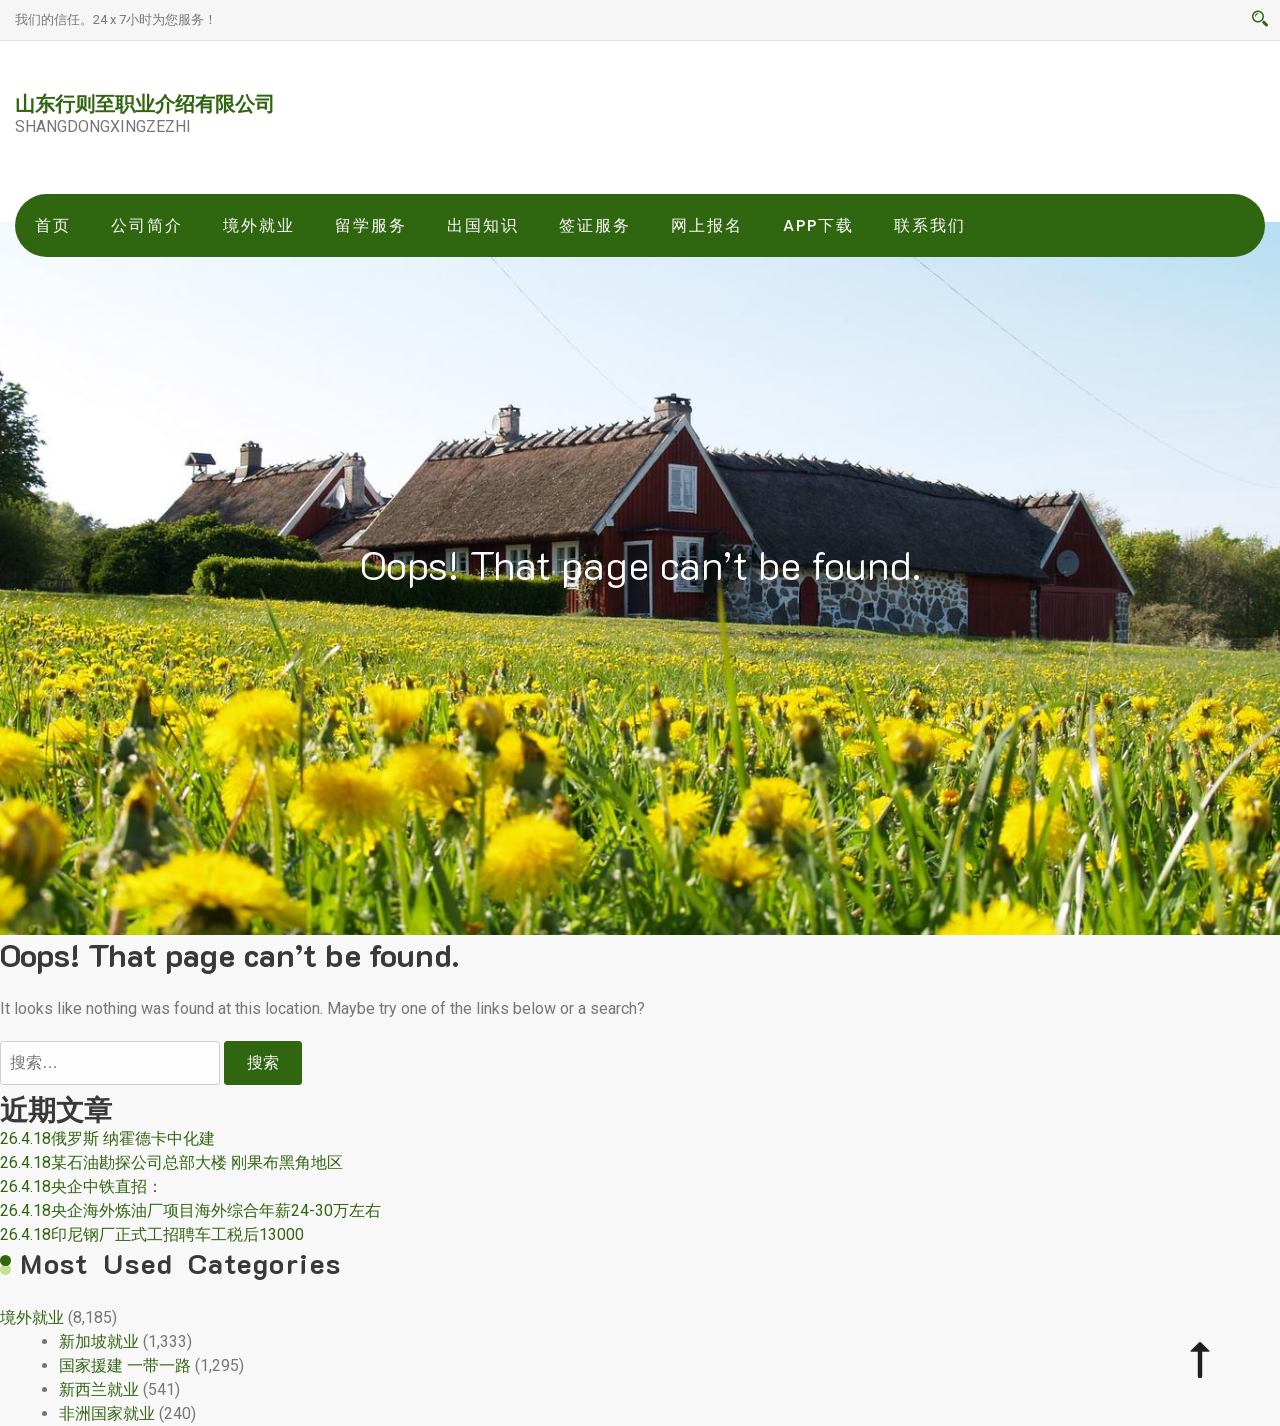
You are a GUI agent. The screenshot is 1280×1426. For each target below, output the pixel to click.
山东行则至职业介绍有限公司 (145, 103)
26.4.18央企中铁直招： (81, 1186)
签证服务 (595, 225)
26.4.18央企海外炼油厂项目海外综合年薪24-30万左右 (190, 1210)
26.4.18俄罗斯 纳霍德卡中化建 (107, 1138)
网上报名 (707, 225)
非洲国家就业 (107, 1413)
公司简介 (147, 225)
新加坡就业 (99, 1341)
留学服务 (371, 225)
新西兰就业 (99, 1389)
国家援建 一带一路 (125, 1365)
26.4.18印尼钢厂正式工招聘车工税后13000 (152, 1234)
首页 (53, 225)
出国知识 (483, 225)
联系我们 (930, 225)
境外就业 (259, 225)
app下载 (818, 225)
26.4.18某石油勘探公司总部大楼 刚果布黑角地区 (171, 1162)
